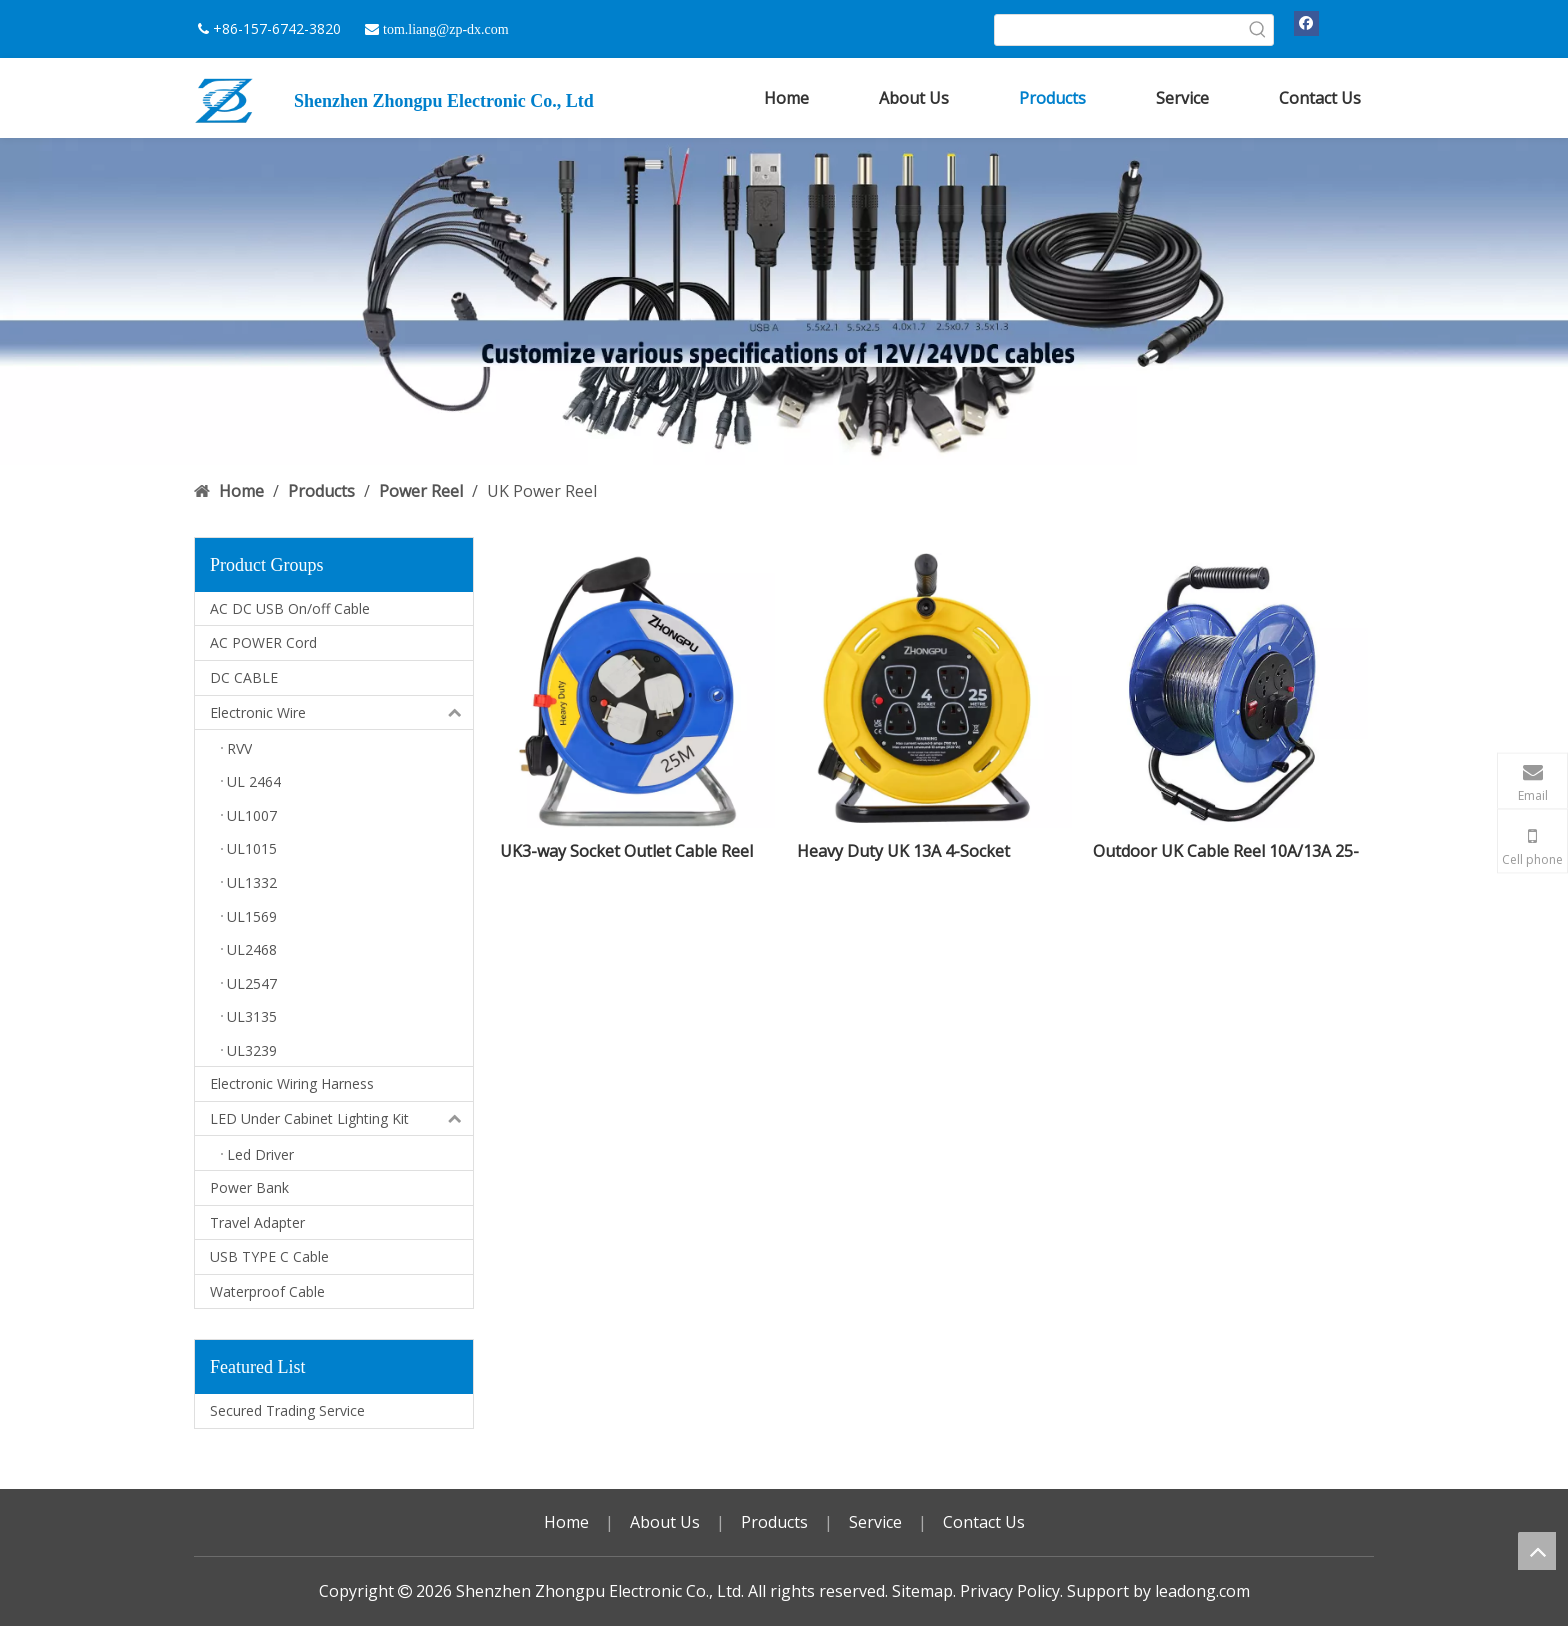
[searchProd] (1119, 30)
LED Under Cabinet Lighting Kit (341, 1119)
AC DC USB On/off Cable (290, 608)
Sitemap (922, 1591)
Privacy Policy (1010, 1591)
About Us (665, 1522)
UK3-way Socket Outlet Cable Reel (626, 851)
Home (566, 1522)
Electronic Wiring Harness (292, 1083)
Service (875, 1522)
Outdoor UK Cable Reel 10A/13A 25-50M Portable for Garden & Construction (1226, 851)
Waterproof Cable (267, 1291)
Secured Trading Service (287, 1410)
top (1537, 1551)
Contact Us (984, 1522)
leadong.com (1202, 1591)
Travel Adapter (257, 1222)
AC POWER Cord (263, 642)
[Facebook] (1306, 23)
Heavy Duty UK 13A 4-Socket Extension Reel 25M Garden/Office (924, 851)
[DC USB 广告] (784, 301)
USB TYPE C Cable (269, 1256)
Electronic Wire (341, 713)
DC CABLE (244, 677)
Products (774, 1522)
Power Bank (249, 1187)
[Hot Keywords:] (1258, 30)
